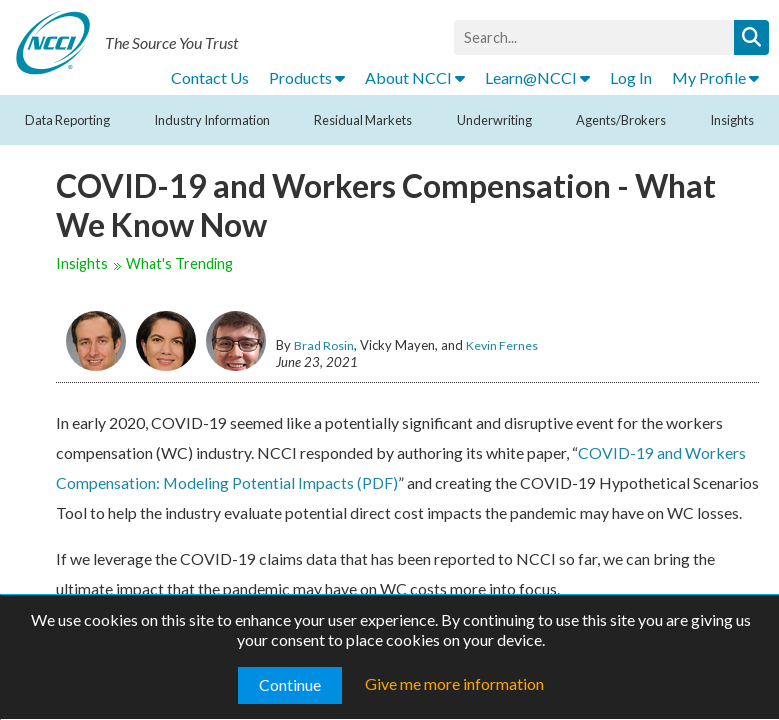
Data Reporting (67, 120)
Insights (732, 120)
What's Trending (179, 263)
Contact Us (210, 77)
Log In (631, 77)
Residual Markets (363, 120)
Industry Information (212, 120)
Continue (290, 684)
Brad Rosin (324, 345)
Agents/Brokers (621, 120)
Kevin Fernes (502, 345)
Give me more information (454, 683)
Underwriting (494, 120)
